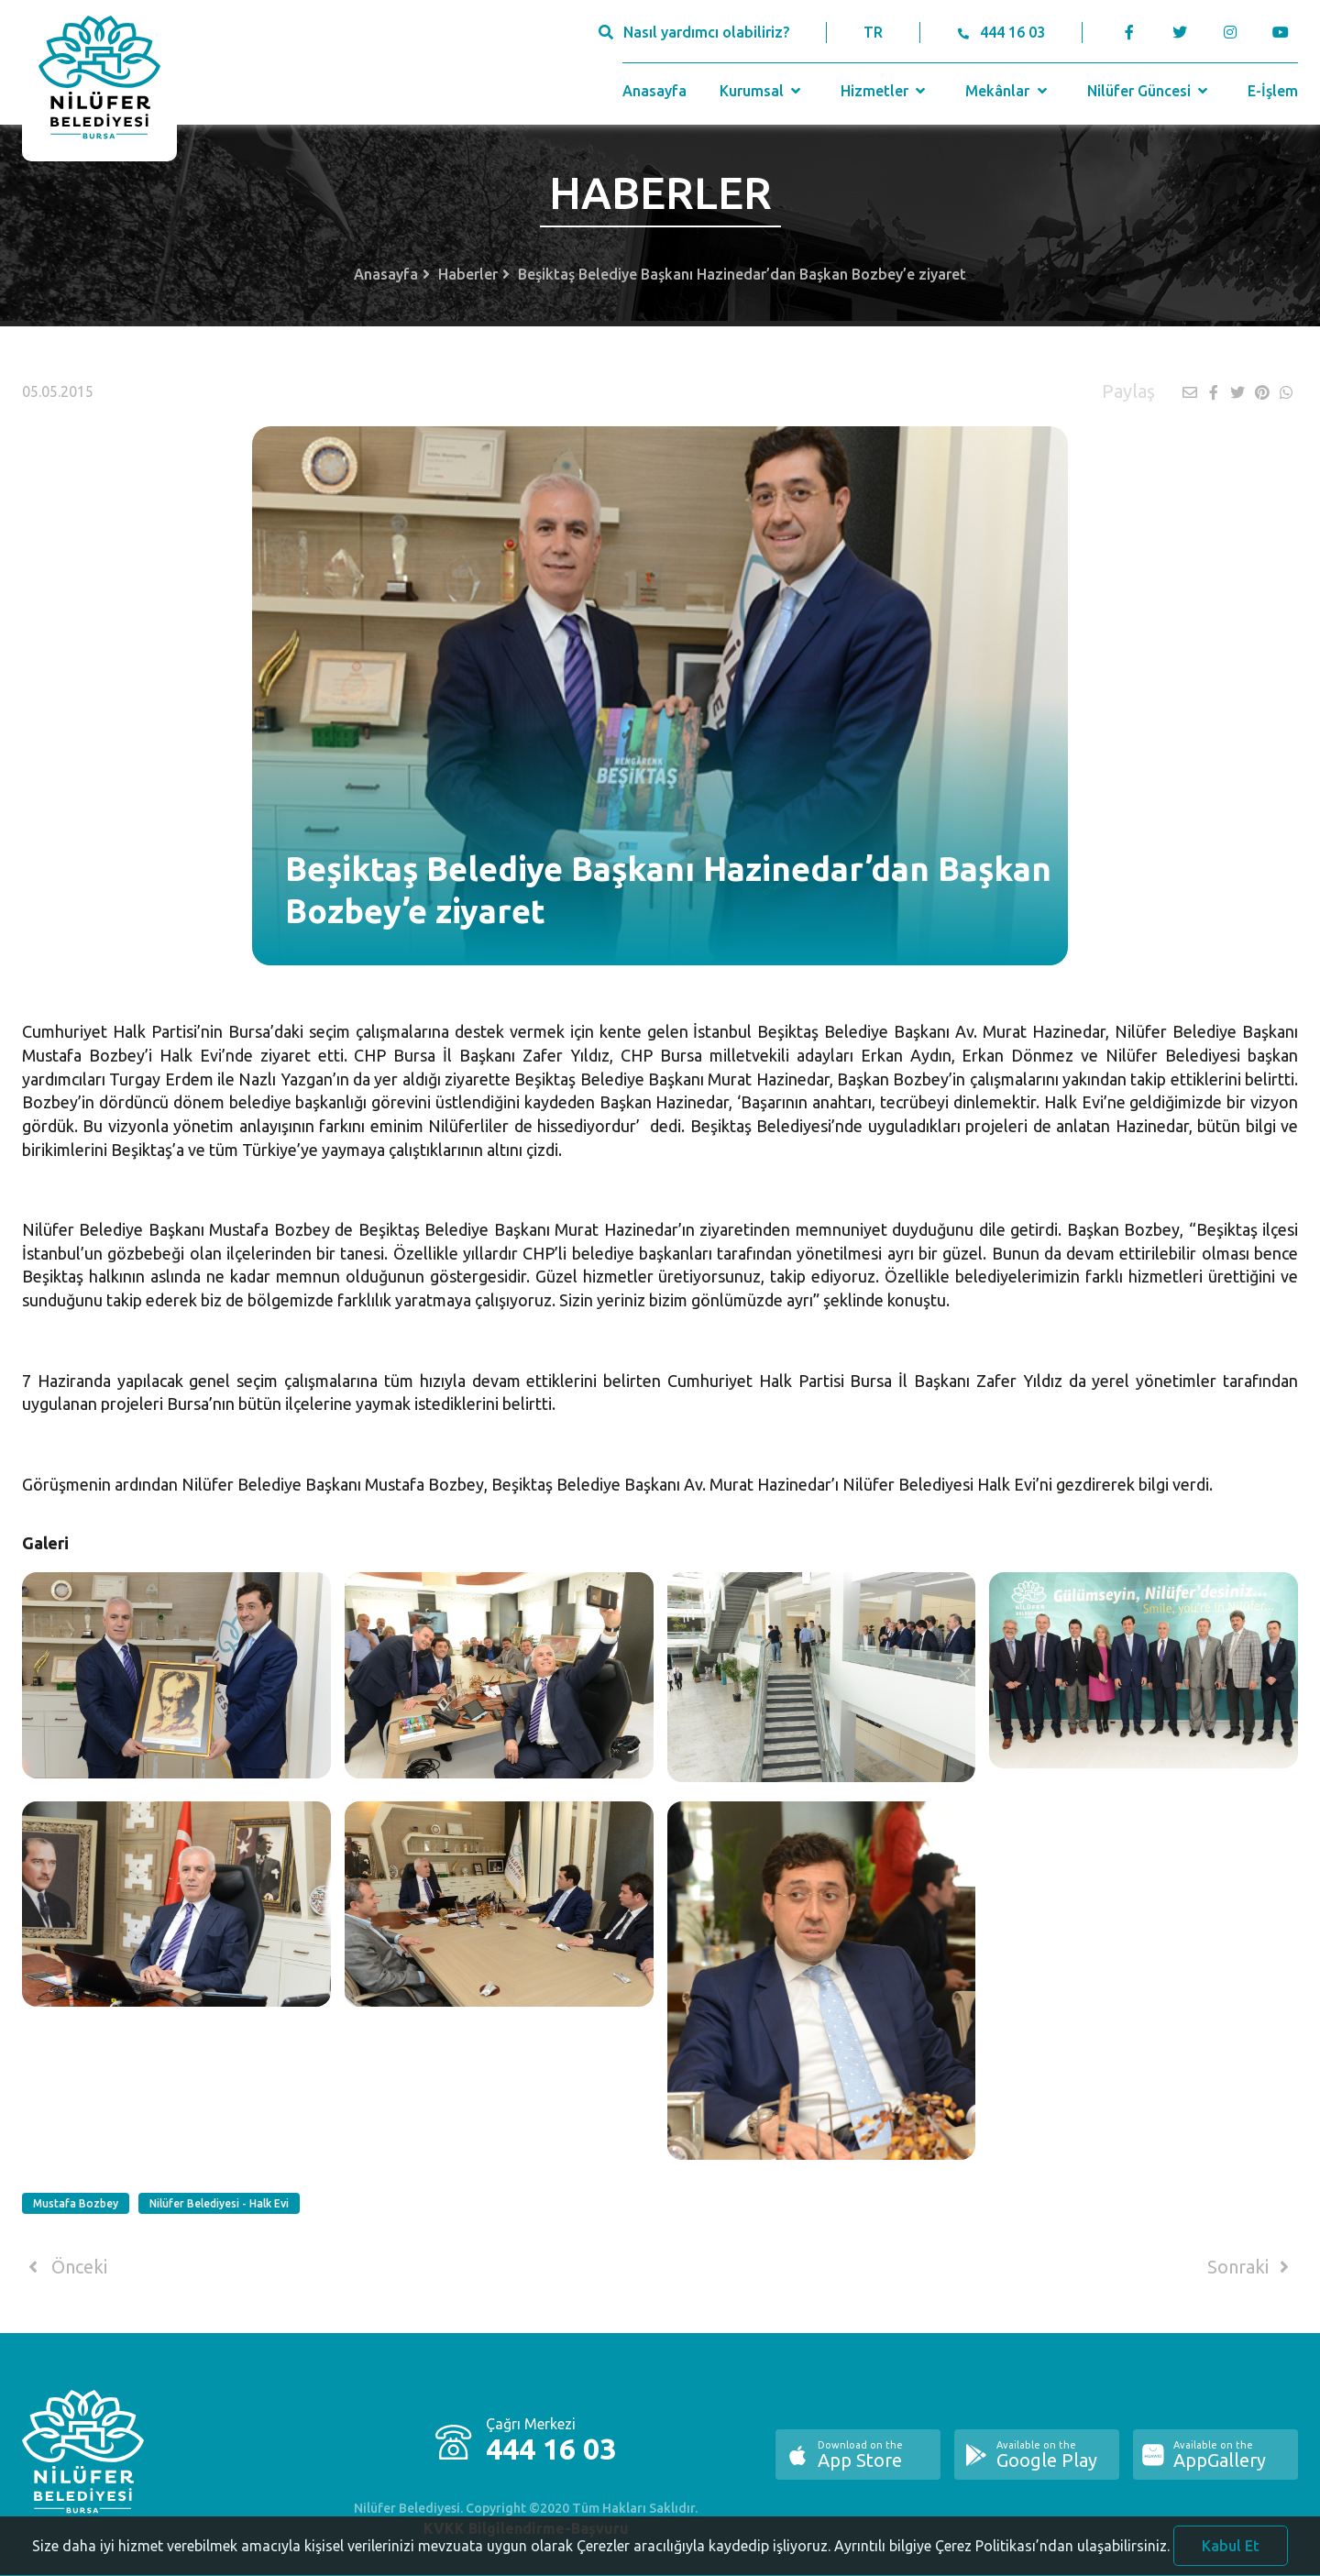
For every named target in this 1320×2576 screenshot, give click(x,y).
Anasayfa (654, 91)
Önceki (64, 2267)
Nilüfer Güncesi (1149, 91)
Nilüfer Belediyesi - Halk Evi (219, 2203)
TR (873, 32)
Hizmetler (885, 91)
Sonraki (1251, 2267)
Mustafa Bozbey (75, 2203)
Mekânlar (1007, 91)
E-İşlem (1273, 91)
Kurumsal (762, 91)
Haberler (468, 274)
